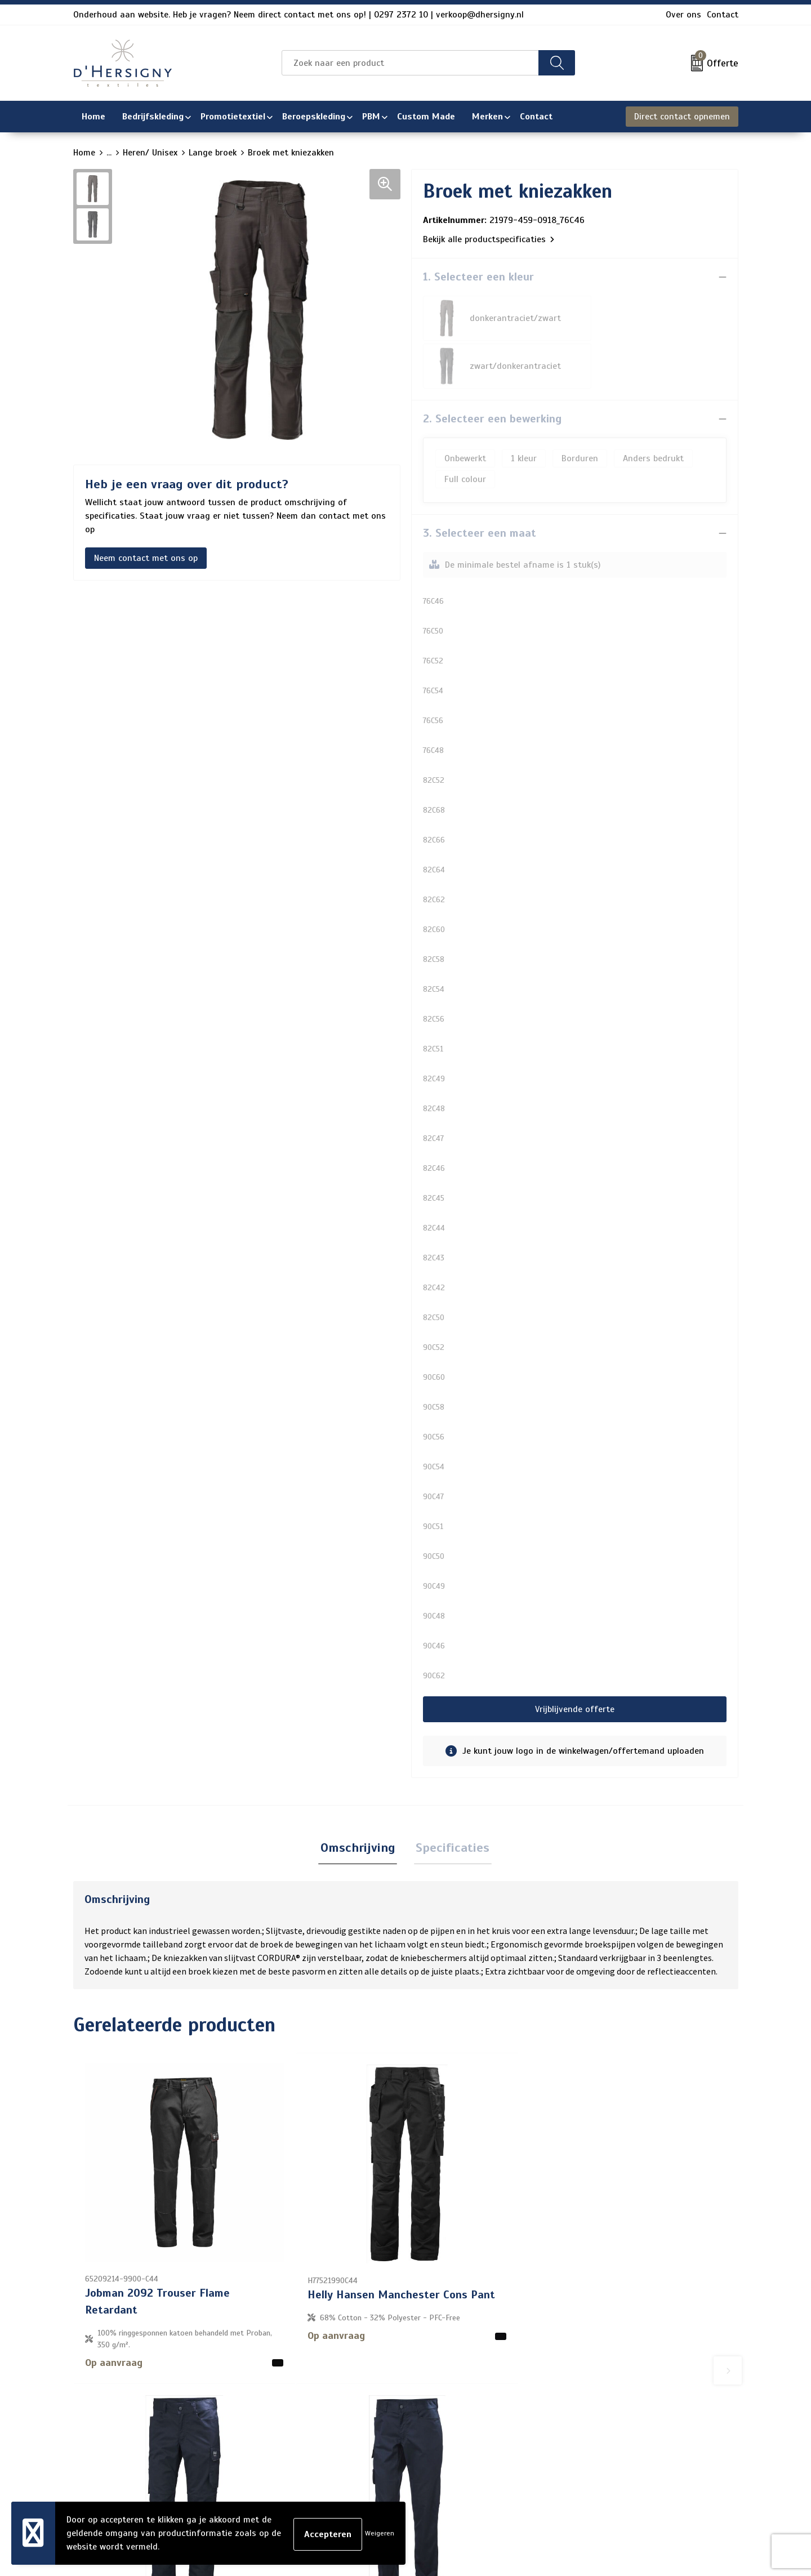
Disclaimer (600, 2429)
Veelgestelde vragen (367, 2411)
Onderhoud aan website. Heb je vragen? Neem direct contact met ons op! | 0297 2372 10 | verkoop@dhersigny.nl (298, 14)
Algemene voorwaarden (627, 2375)
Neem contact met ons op (146, 558)
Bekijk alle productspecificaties (488, 239)
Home (84, 152)
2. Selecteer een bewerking (492, 371)
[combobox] (410, 62)
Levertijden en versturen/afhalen (393, 2429)
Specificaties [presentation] (451, 1800)
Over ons (683, 14)
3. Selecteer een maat (479, 485)
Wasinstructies (357, 2483)
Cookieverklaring (612, 2393)
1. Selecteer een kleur (478, 277)
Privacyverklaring (614, 2411)
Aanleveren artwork (365, 2447)
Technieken (348, 2465)
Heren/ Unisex (150, 152)
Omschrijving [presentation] (359, 1800)
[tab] (359, 1801)
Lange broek (213, 152)
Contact (722, 14)
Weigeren (379, 2533)
